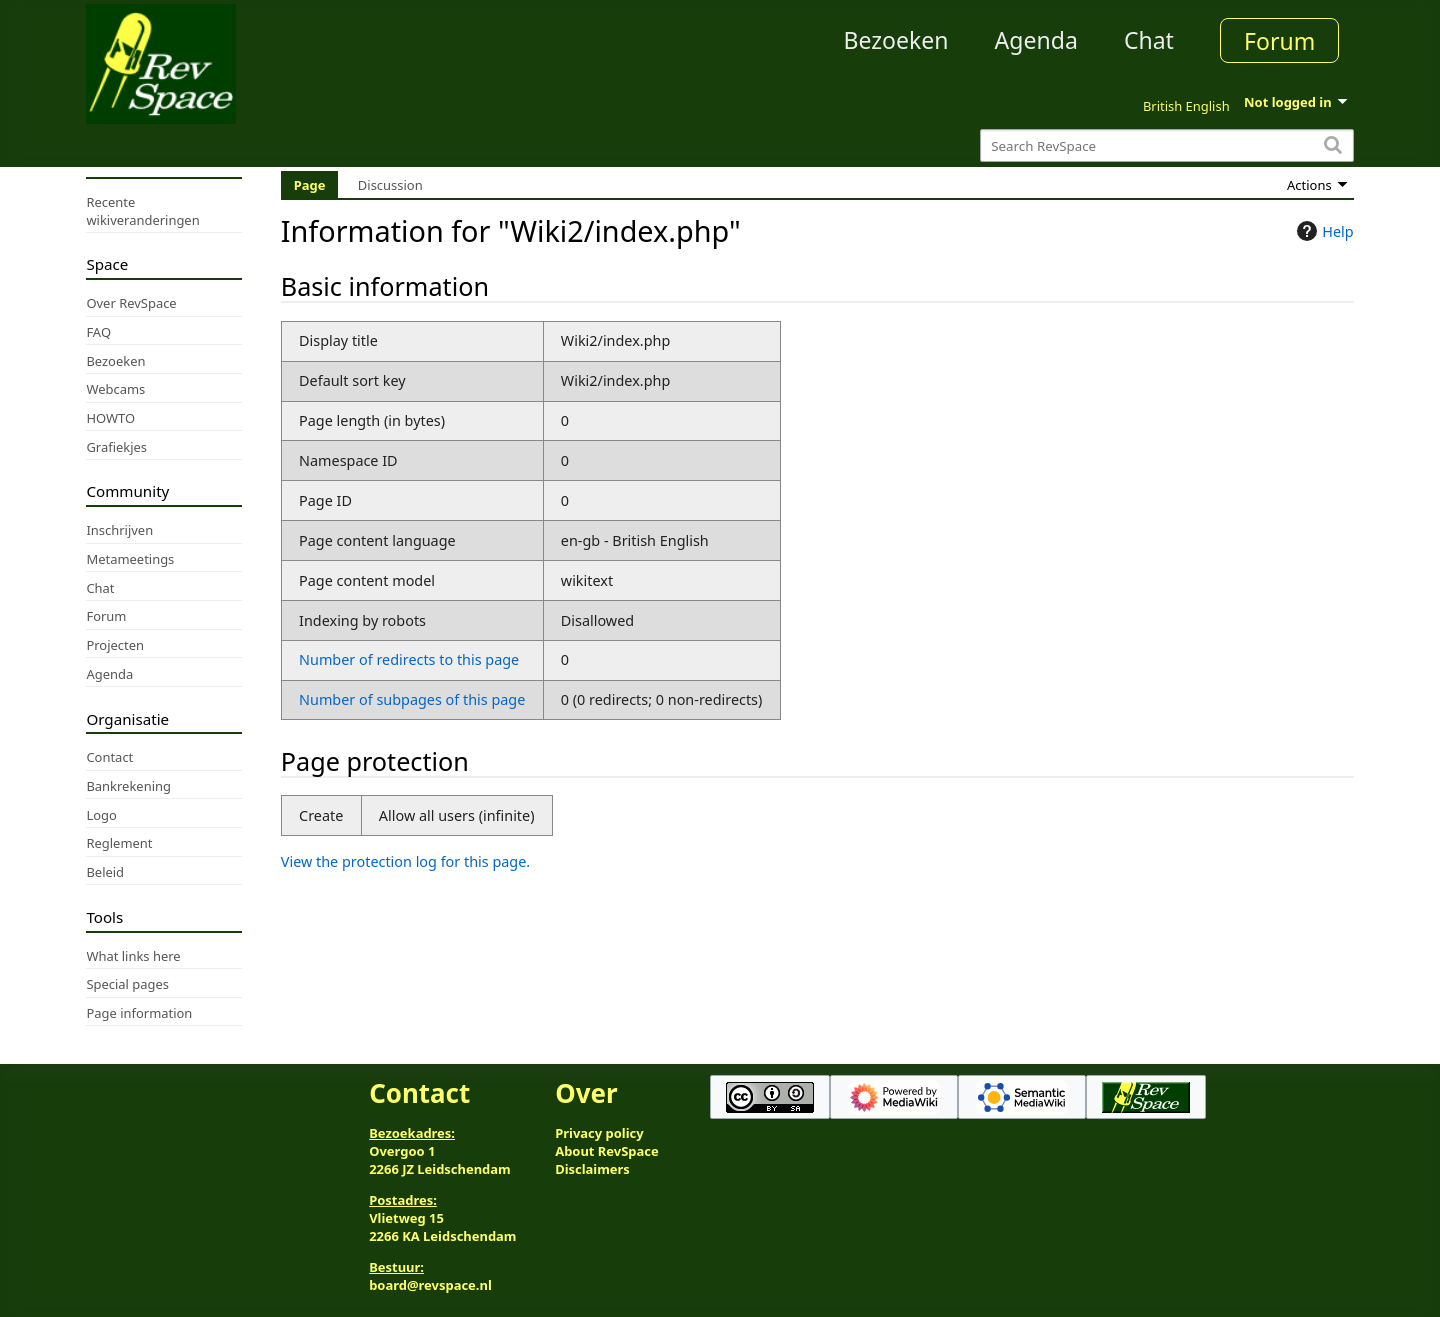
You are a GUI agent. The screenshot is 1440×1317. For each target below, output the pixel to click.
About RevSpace (607, 1151)
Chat (1149, 40)
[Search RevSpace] (1166, 145)
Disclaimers (592, 1169)
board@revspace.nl (430, 1285)
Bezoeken (896, 40)
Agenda (1036, 40)
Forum (1279, 41)
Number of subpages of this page (412, 699)
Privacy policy (599, 1133)
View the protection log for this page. (405, 861)
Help (1322, 231)
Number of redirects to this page (409, 659)
